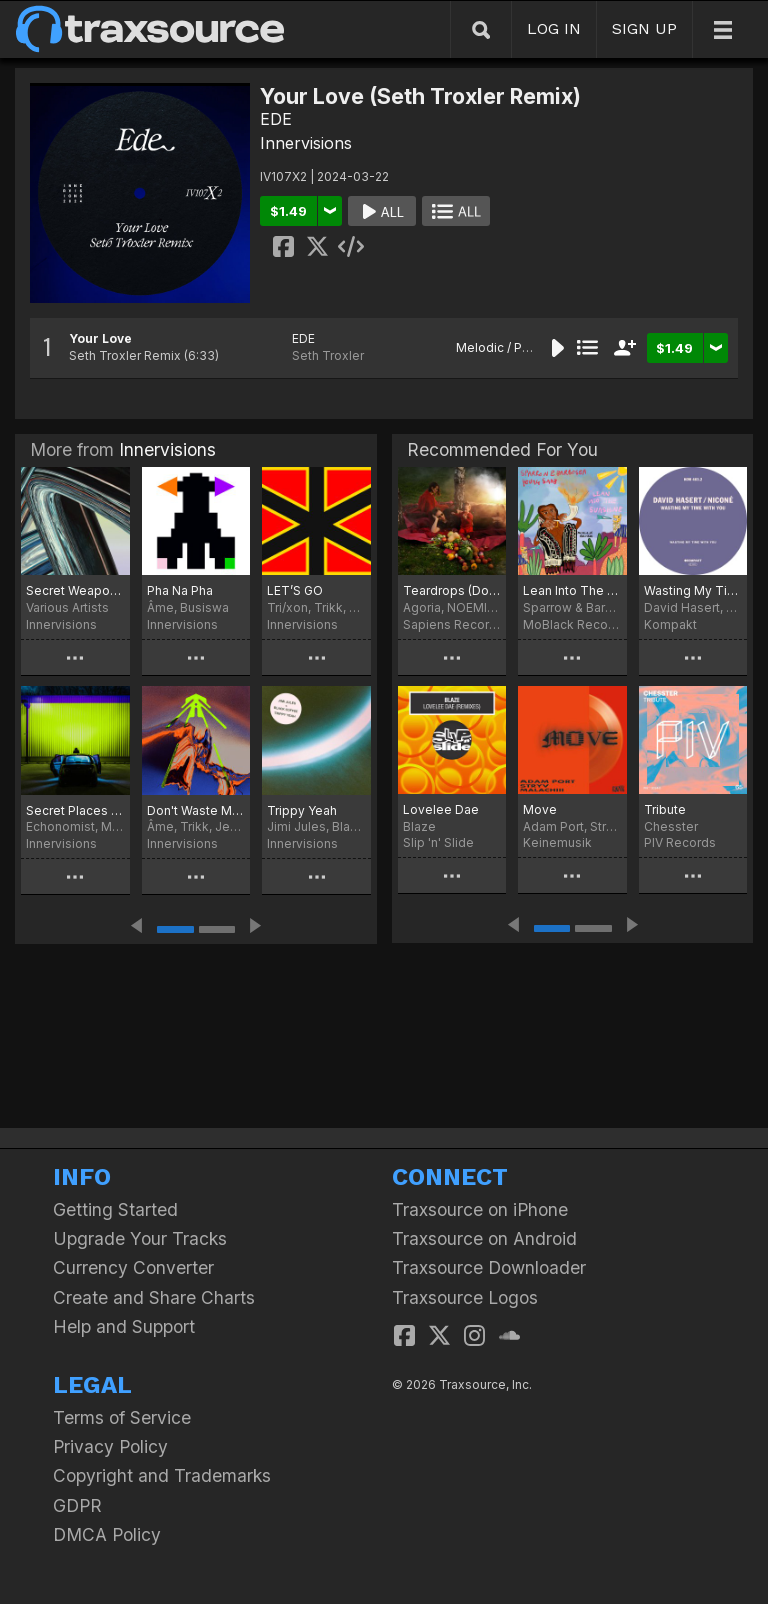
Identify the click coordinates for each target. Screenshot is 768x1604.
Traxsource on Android (484, 1238)
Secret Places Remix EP (75, 810)
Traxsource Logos (465, 1297)
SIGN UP (644, 28)
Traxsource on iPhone (480, 1209)
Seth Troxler (328, 355)
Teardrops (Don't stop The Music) (452, 590)
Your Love (100, 338)
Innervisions (306, 143)
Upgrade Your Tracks (140, 1238)
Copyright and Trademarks (162, 1475)
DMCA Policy (107, 1534)
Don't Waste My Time (196, 810)
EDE (276, 119)
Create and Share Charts (154, 1297)
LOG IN (554, 28)
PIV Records (680, 842)
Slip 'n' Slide (438, 842)
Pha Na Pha (180, 590)
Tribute (665, 809)
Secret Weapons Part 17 (75, 590)
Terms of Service (122, 1417)
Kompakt (670, 624)
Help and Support (124, 1326)
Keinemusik (557, 842)
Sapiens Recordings (452, 624)
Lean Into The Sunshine (572, 590)
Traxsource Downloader (489, 1267)
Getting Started (115, 1209)
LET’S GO (295, 590)
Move (540, 809)
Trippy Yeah (302, 810)
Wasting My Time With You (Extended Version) (693, 590)
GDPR (77, 1505)
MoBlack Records (572, 624)
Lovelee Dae (441, 809)
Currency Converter (133, 1267)
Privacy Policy (110, 1446)
